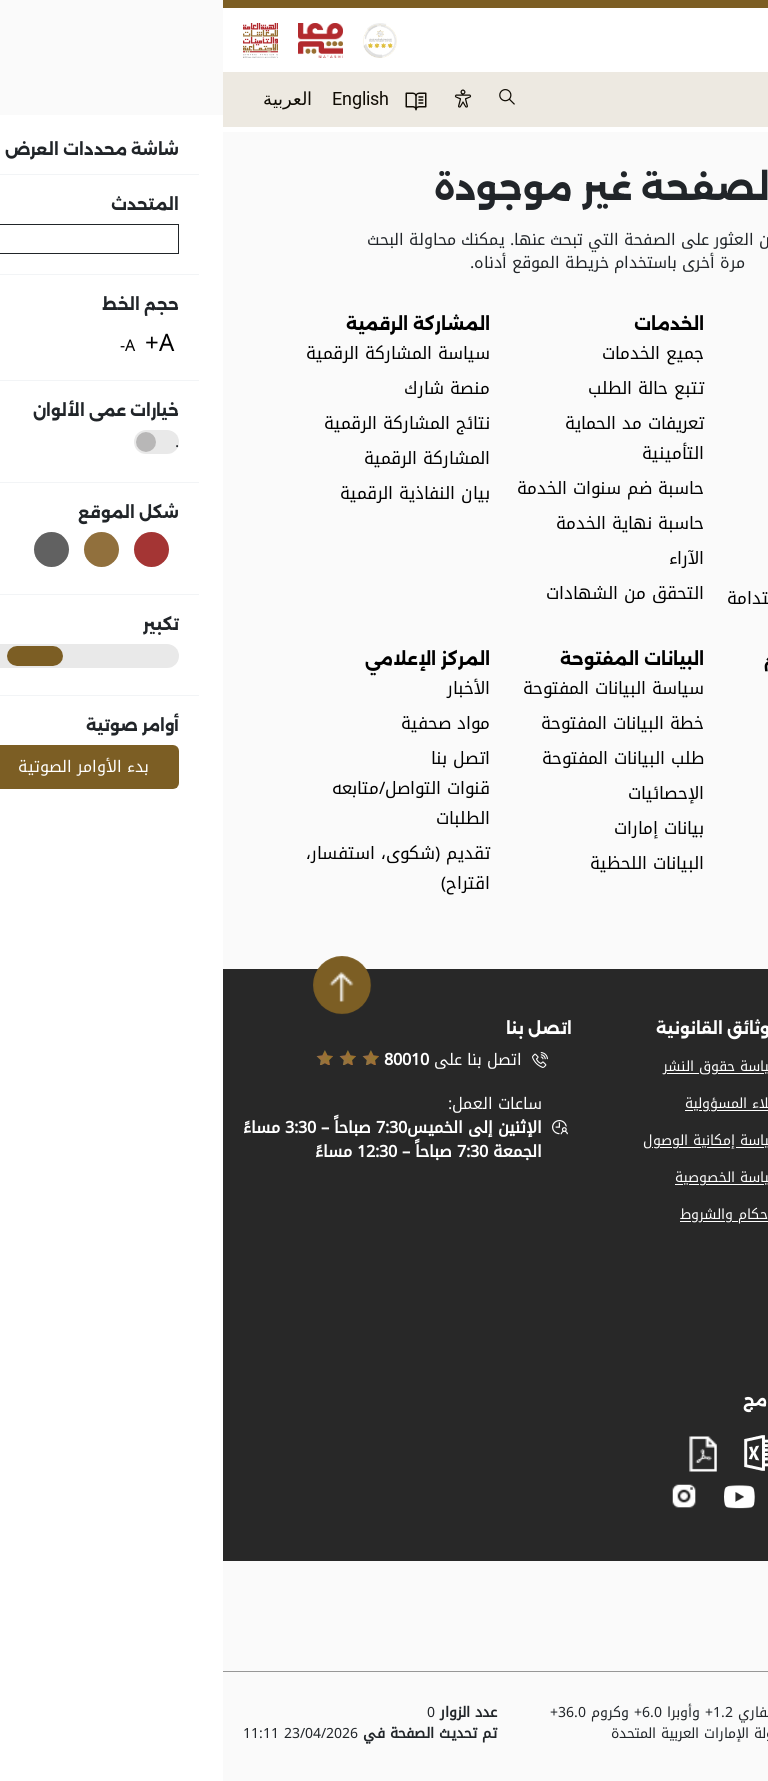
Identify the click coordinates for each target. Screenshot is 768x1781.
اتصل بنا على (195, 1060)
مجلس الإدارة (644, 423)
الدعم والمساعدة (697, 1214)
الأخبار (245, 688)
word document (605, 1453)
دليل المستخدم (193, 100)
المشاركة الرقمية (204, 458)
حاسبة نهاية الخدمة (407, 523)
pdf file (480, 1454)
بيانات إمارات (436, 828)
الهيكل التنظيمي (628, 458)
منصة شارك (224, 388)
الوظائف (663, 528)
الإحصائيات (443, 793)
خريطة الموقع (706, 1177)
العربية (64, 98)
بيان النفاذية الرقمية (192, 493)
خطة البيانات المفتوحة (399, 723)
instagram (461, 1496)
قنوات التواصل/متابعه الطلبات (188, 803)
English (137, 98)
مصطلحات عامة (638, 493)
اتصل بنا (723, 1251)
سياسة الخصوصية (505, 1177)
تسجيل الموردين (699, 1140)
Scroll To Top (119, 985)
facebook (614, 1496)
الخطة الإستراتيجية (624, 388)
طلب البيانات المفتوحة (400, 758)
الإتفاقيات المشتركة (620, 563)
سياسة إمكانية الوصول (489, 1140)
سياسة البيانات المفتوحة (390, 688)
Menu (732, 86)
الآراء (463, 558)
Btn (240, 98)
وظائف (727, 1103)
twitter (575, 1496)
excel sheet (539, 1453)
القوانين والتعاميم (626, 688)
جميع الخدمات (430, 353)
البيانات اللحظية (424, 863)
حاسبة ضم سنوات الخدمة (387, 488)
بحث (285, 98)
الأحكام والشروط (507, 1214)
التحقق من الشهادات (402, 593)
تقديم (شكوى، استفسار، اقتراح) (175, 868)
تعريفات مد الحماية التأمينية (411, 438)
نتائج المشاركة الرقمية (184, 423)
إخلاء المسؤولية (510, 1103)
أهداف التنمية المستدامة (599, 598)
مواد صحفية (222, 723)
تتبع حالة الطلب (423, 388)
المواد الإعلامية (702, 1066)
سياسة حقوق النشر (499, 1066)
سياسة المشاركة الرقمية (175, 353)
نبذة (678, 353)
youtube (516, 1496)
